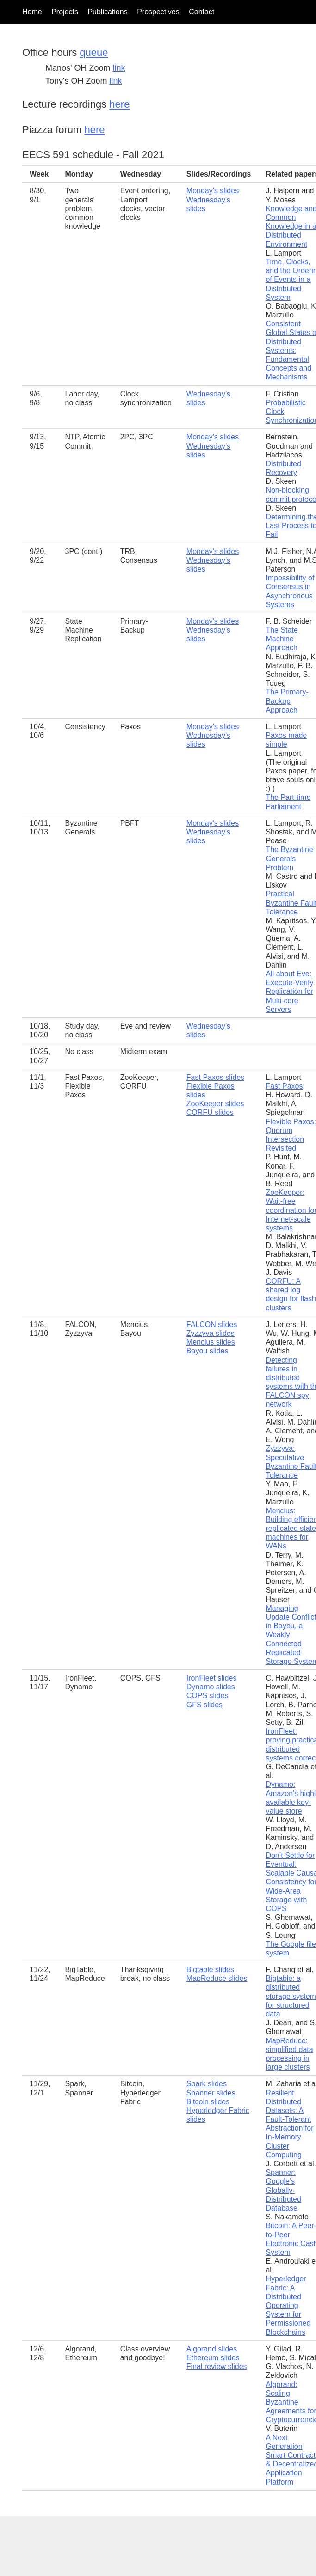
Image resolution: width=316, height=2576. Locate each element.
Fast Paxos (284, 1086)
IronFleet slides (211, 1678)
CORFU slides (210, 1112)
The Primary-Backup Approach (287, 700)
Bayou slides (207, 1351)
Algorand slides (211, 2349)
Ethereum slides (213, 2358)
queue (94, 52)
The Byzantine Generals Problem (289, 858)
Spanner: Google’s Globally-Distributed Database (283, 2190)
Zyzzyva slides (210, 1333)
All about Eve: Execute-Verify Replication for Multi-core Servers (289, 991)
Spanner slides (210, 2093)
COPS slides (207, 1695)
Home (32, 12)
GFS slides (204, 1705)
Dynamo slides (210, 1687)
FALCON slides (211, 1324)
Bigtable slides (210, 1969)
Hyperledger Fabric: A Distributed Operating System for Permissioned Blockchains (288, 2305)
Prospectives (158, 12)
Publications (107, 12)
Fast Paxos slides (215, 1077)
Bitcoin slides (207, 2102)
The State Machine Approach (281, 639)
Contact (201, 12)
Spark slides (206, 2084)
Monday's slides (212, 191)
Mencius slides (210, 1342)
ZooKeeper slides (215, 1104)
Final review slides (216, 2366)
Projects (64, 12)
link (118, 68)
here (119, 104)
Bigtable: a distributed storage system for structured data (291, 1996)
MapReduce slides (217, 1978)
